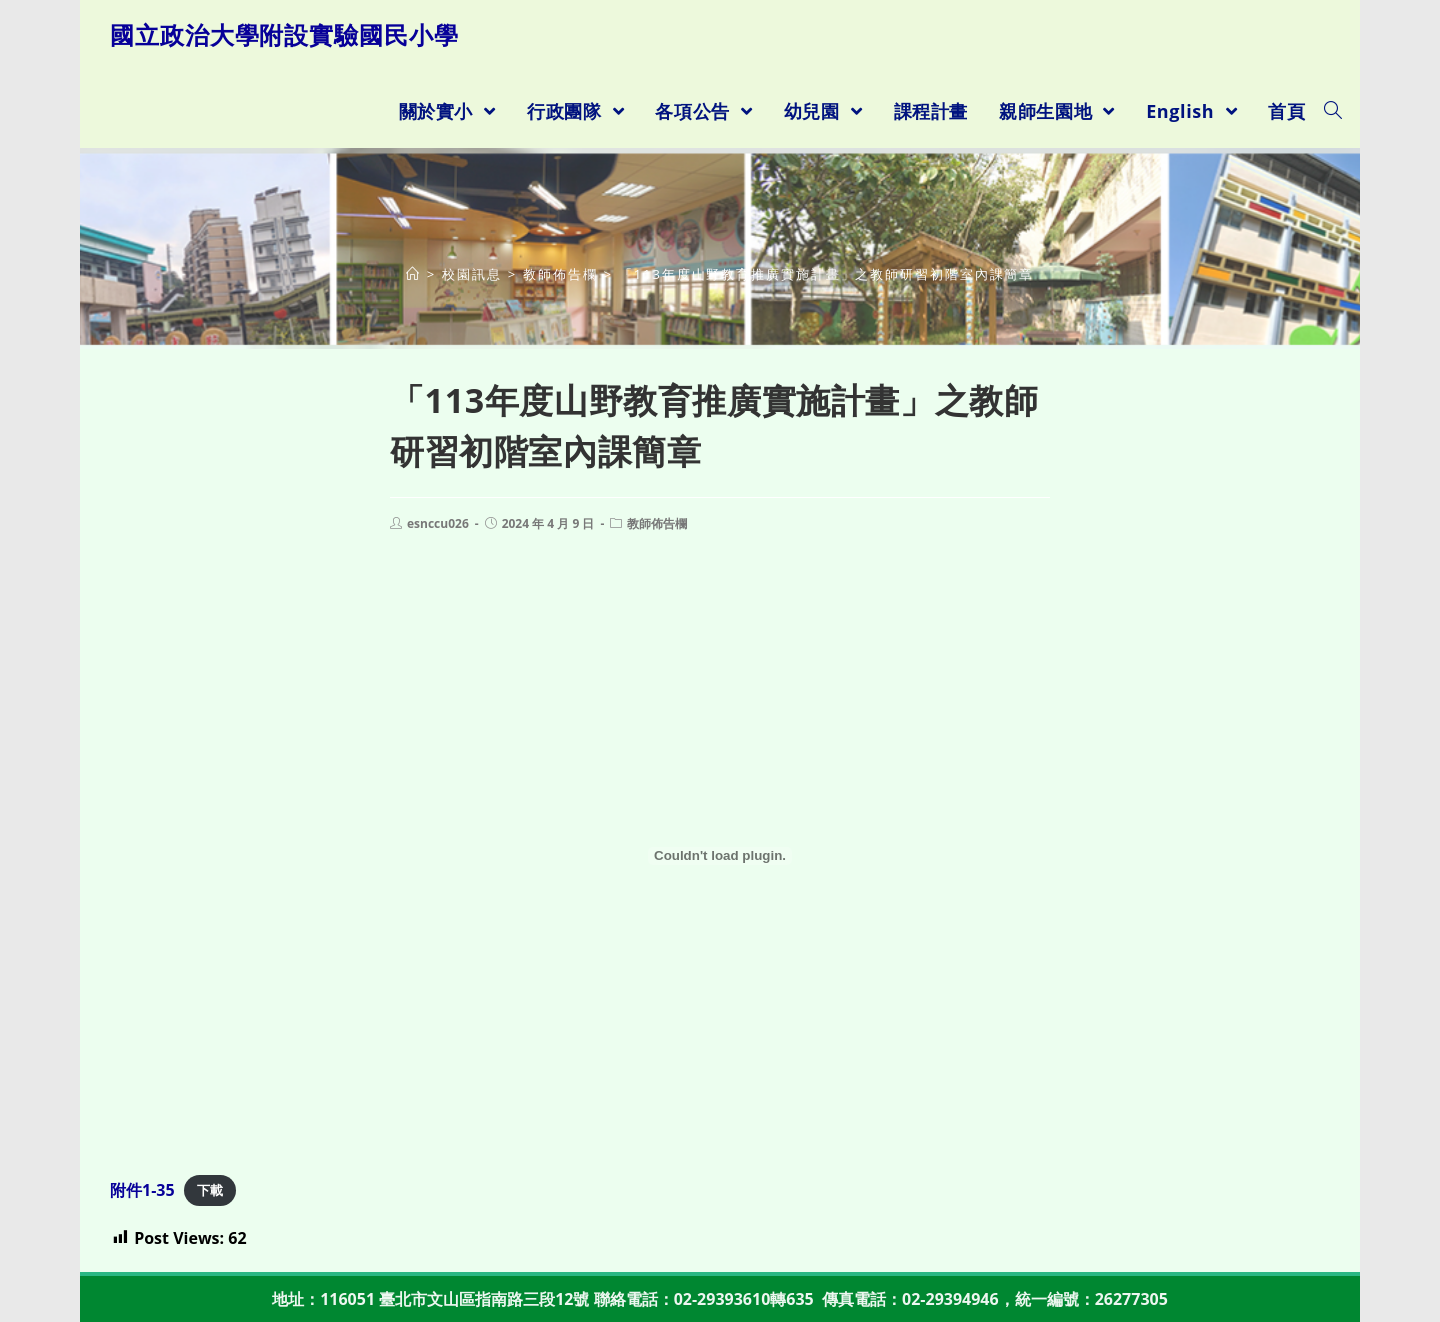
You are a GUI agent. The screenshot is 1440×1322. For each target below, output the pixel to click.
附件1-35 (142, 1190)
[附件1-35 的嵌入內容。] (720, 856)
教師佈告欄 (657, 523)
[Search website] (1333, 111)
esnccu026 (438, 523)
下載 (210, 1191)
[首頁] (413, 274)
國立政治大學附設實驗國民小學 (284, 34)
